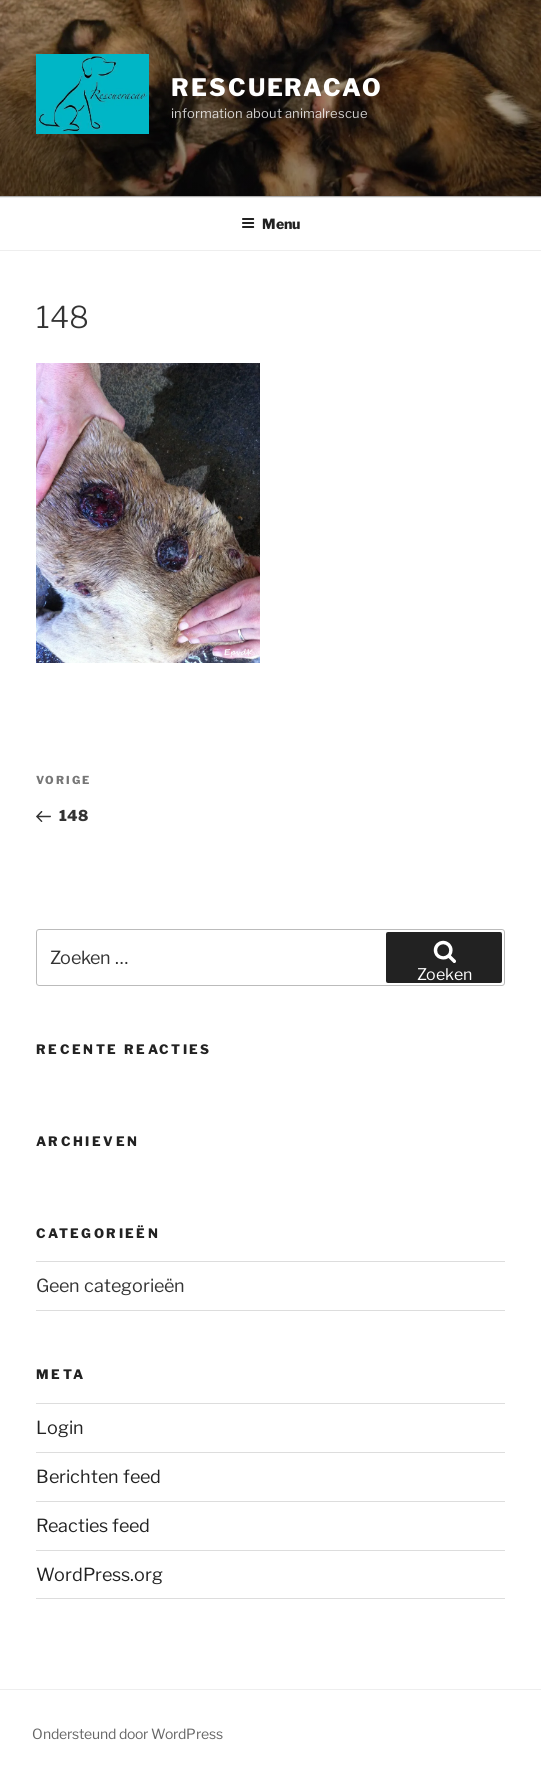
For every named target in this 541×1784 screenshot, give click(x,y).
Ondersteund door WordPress (127, 1733)
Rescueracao (277, 87)
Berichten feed (98, 1476)
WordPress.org (99, 1574)
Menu (270, 223)
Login (60, 1427)
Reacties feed (93, 1525)
